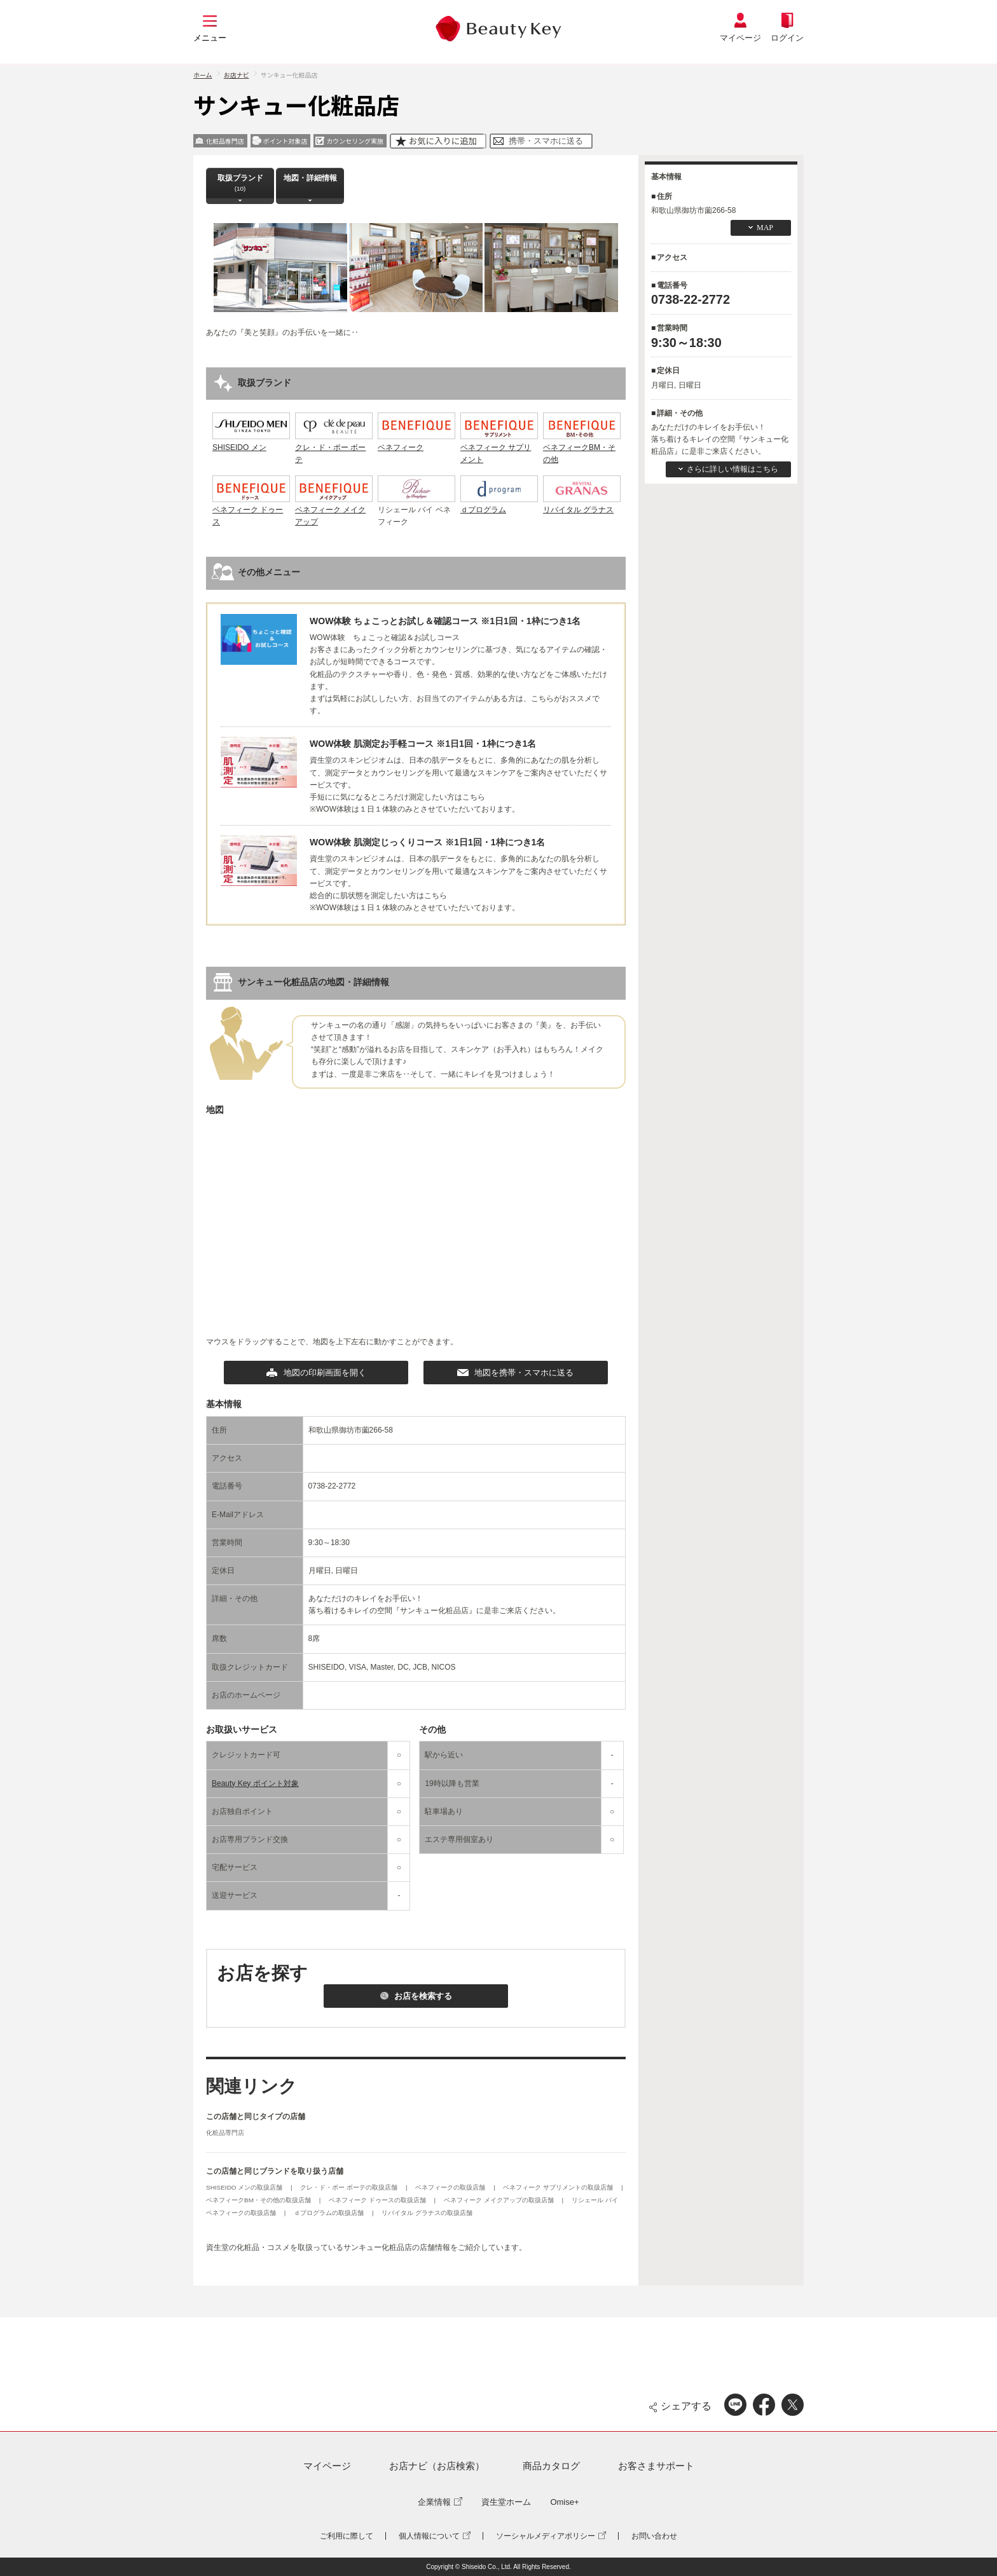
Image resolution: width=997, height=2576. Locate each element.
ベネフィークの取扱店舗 (451, 2187)
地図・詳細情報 (310, 183)
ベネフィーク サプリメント (499, 446)
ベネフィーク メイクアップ (334, 509)
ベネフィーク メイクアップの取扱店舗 (500, 2200)
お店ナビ (236, 74)
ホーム (202, 74)
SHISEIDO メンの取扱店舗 (245, 2187)
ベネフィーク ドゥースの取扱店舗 (378, 2200)
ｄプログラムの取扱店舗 (330, 2212)
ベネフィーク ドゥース (251, 509)
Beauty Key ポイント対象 (255, 1783)
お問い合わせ (654, 2536)
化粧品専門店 (225, 2132)
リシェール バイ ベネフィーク (416, 509)
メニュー (209, 38)
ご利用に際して (346, 2536)
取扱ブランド (240, 183)
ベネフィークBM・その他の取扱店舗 (259, 2200)
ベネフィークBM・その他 (582, 446)
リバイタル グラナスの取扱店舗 (427, 2212)
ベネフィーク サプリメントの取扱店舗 (559, 2187)
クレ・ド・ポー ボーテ (334, 446)
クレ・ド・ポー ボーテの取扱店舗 (349, 2187)
